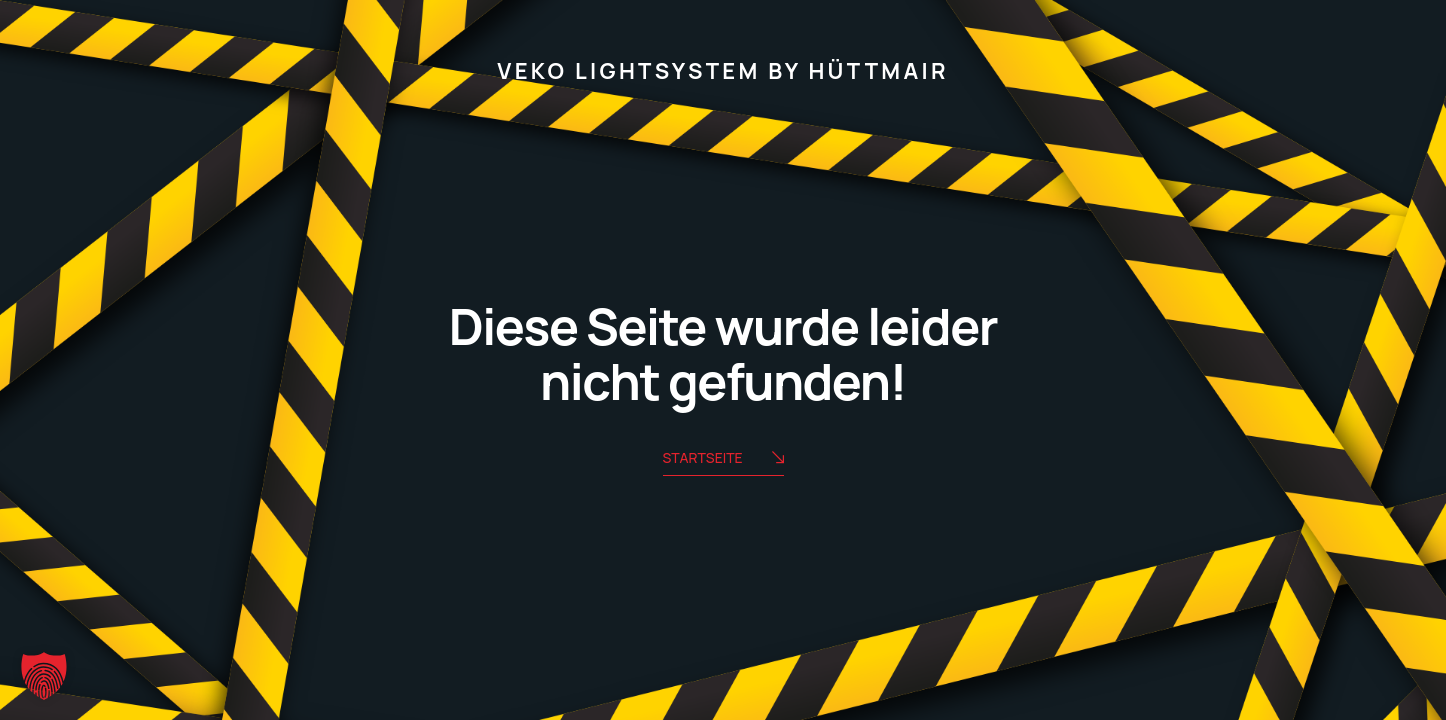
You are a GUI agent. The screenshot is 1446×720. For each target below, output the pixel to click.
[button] (44, 676)
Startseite (723, 459)
